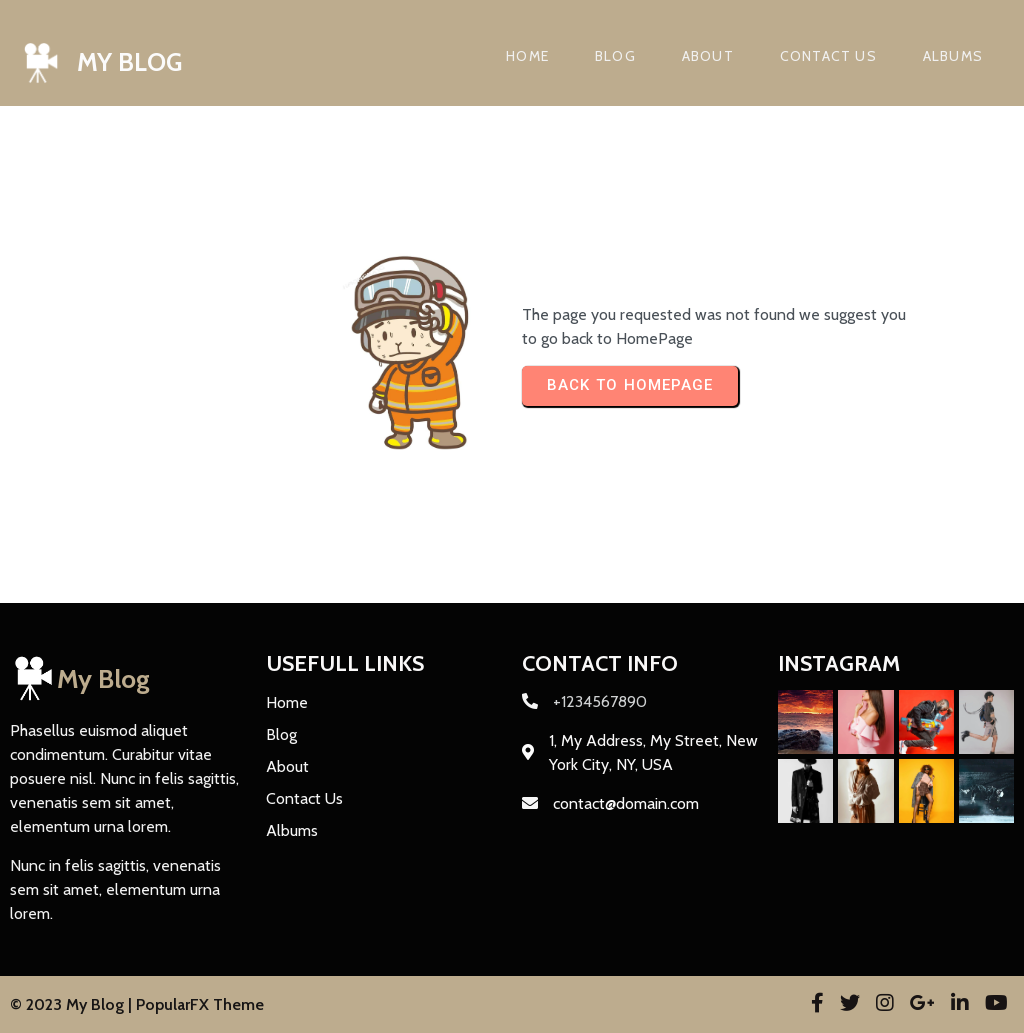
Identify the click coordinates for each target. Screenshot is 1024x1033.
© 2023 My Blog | (73, 1004)
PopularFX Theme (200, 1004)
